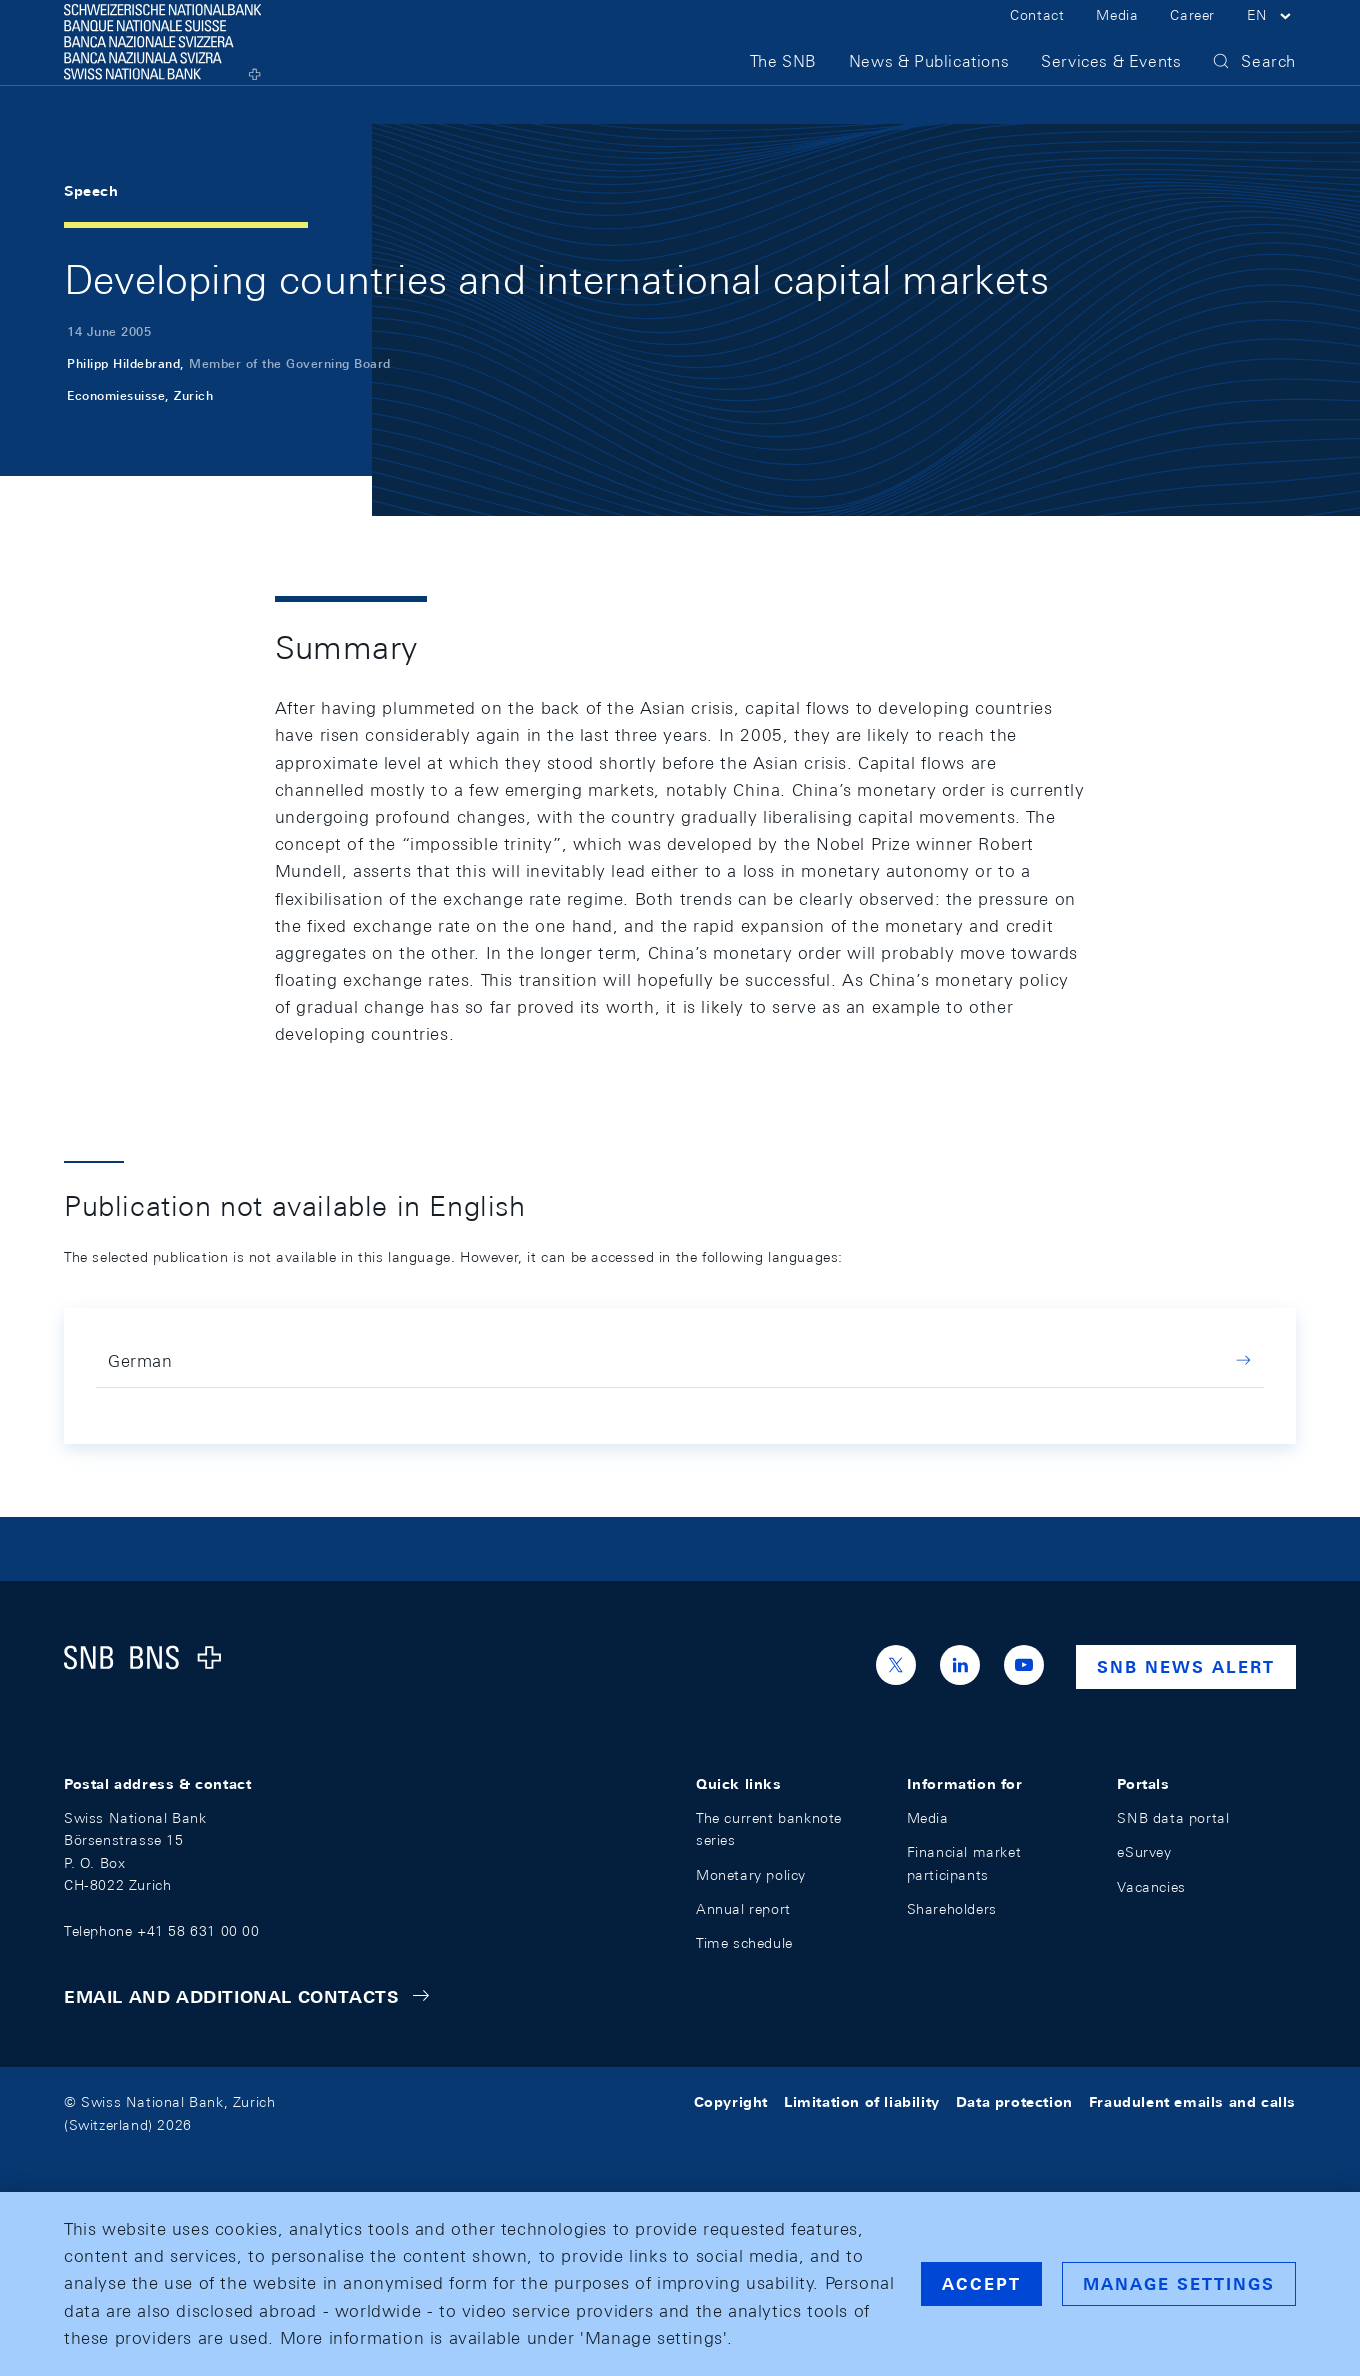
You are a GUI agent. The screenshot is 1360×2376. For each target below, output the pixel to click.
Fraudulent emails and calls (1192, 2102)
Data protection (1014, 2102)
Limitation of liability (862, 2102)
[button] (1271, 38)
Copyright (731, 2102)
